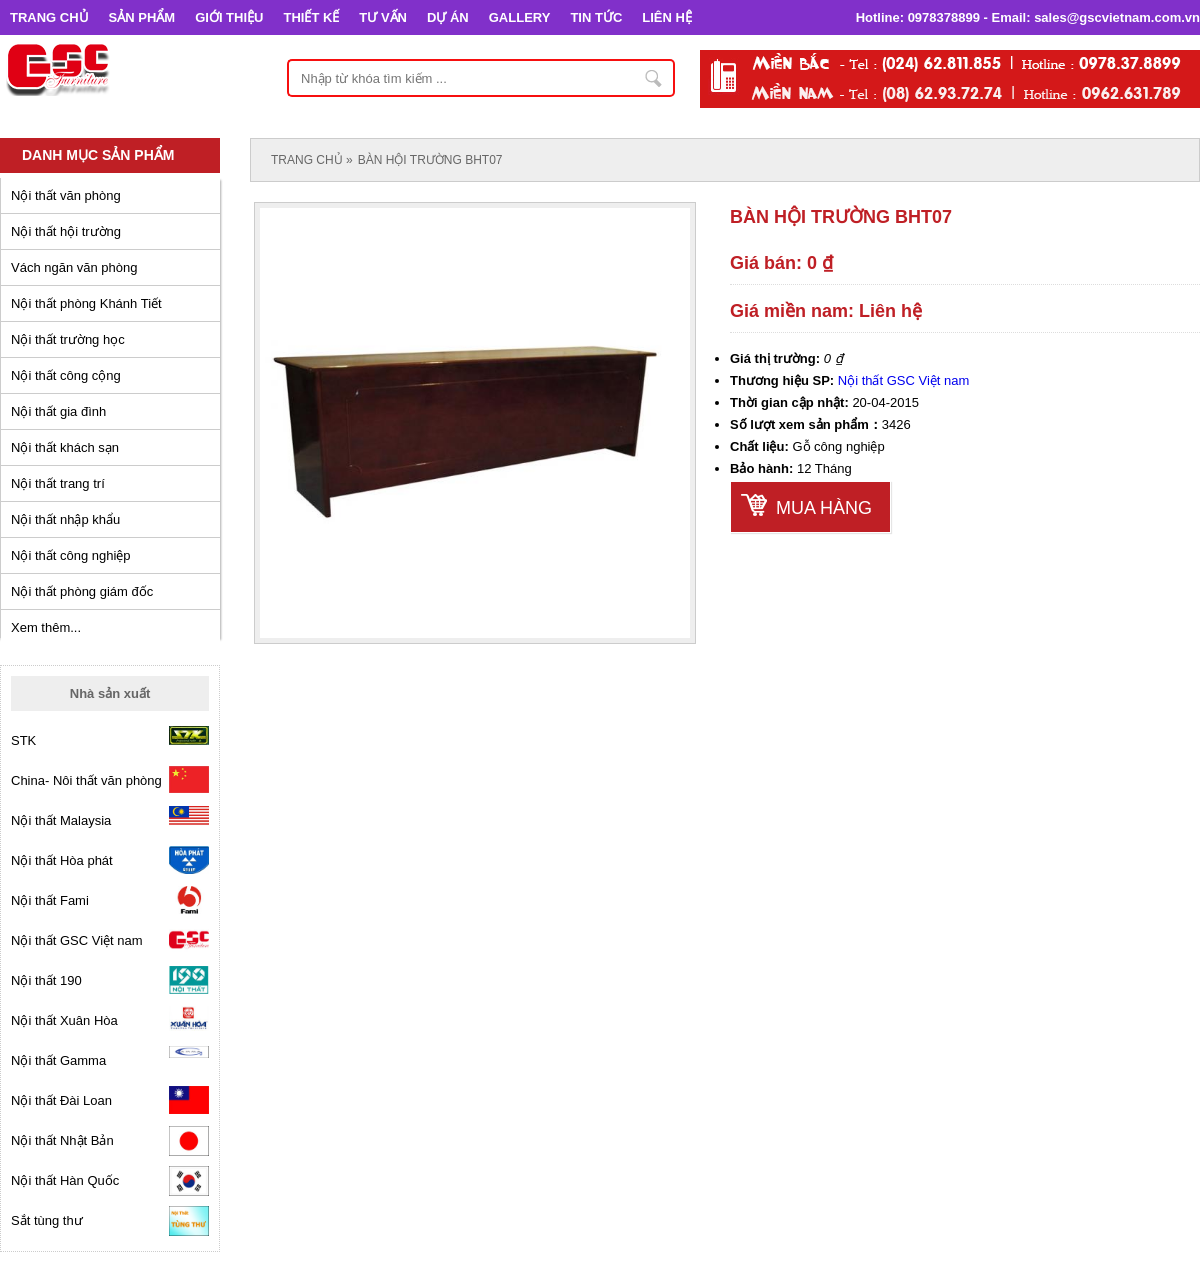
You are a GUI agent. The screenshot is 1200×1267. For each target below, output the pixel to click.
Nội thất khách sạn (65, 447)
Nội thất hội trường (66, 231)
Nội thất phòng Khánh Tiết (86, 303)
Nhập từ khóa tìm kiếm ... (654, 78)
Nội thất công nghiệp (71, 555)
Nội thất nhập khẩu (65, 519)
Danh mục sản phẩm (98, 155)
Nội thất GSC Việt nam (904, 380)
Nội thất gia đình (58, 411)
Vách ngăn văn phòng (74, 267)
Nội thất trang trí (58, 483)
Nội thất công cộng (66, 375)
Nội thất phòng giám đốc (82, 591)
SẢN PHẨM (142, 17)
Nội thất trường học (68, 339)
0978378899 (944, 17)
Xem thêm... (46, 627)
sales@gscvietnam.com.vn (1117, 17)
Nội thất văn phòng (66, 195)
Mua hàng (824, 508)
